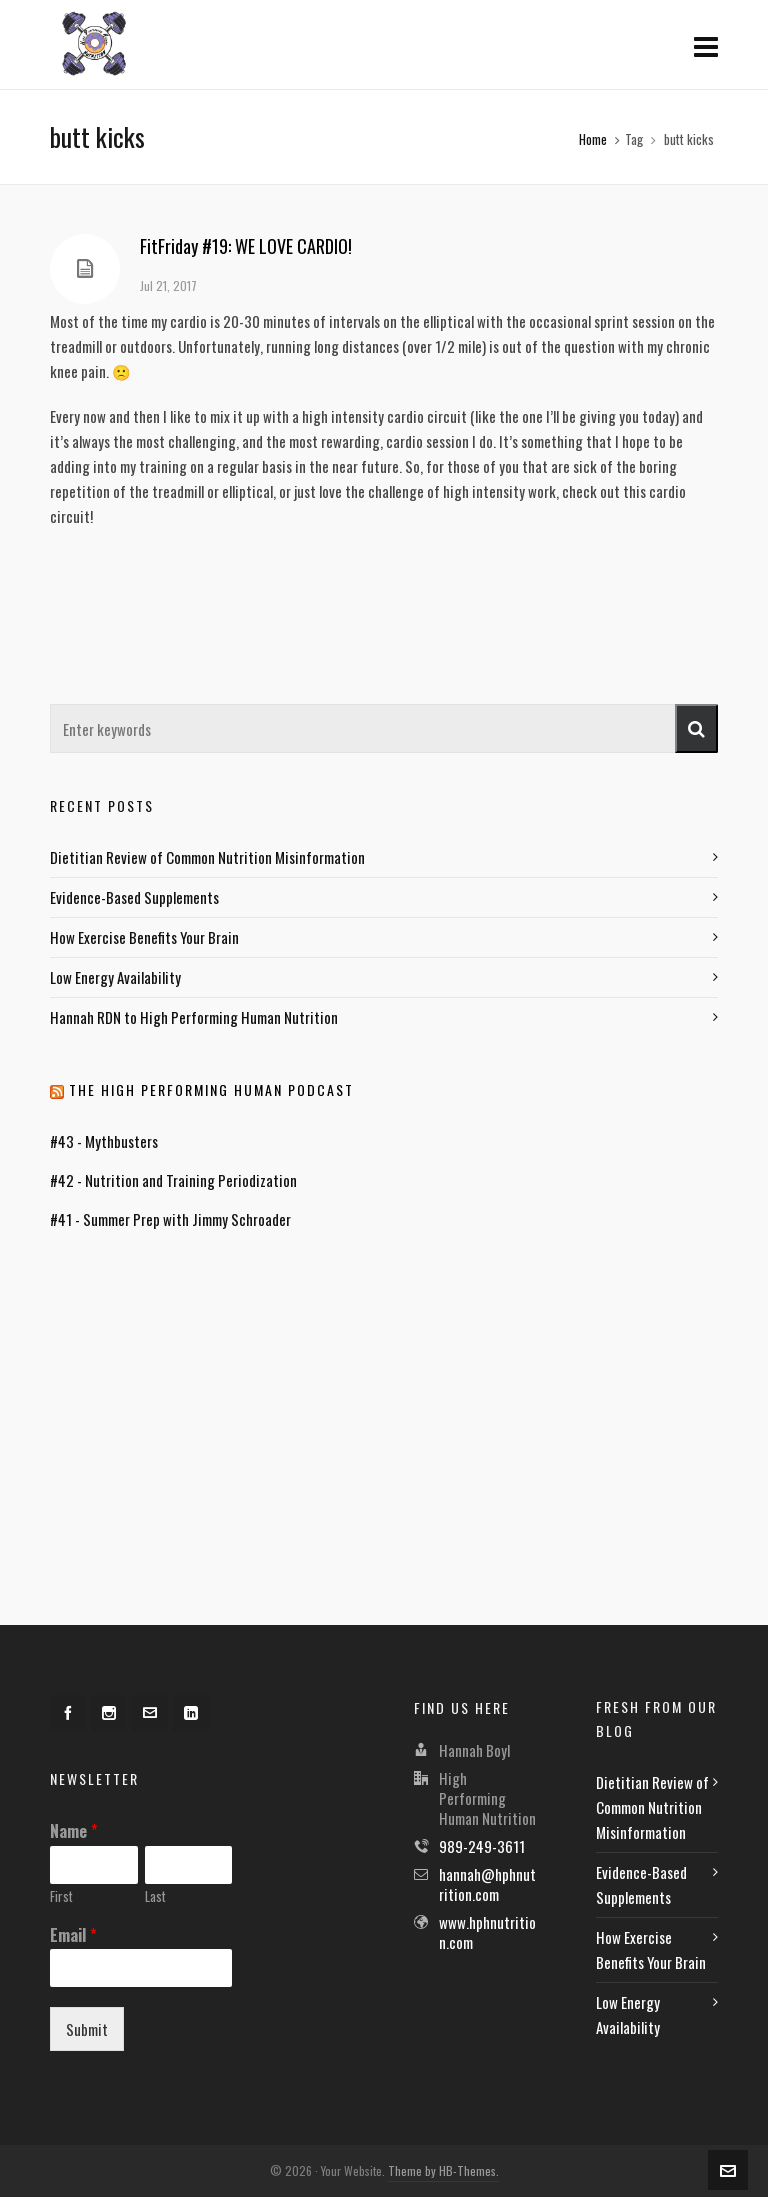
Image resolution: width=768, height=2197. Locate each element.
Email (73, 1935)
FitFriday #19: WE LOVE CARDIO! (246, 246)
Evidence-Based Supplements (134, 897)
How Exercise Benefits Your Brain (144, 937)
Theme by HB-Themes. (443, 2170)
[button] (696, 728)
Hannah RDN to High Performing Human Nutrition (194, 1017)
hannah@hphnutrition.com (487, 1884)
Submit (87, 2029)
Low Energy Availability (115, 977)
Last (155, 1896)
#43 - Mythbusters (104, 1141)
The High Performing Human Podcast (211, 1089)
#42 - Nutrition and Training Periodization (173, 1180)
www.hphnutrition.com (487, 1932)
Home (593, 139)
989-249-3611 (482, 1846)
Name (73, 1831)
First (61, 1896)
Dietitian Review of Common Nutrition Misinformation (207, 857)
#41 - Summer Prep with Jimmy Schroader (170, 1219)
